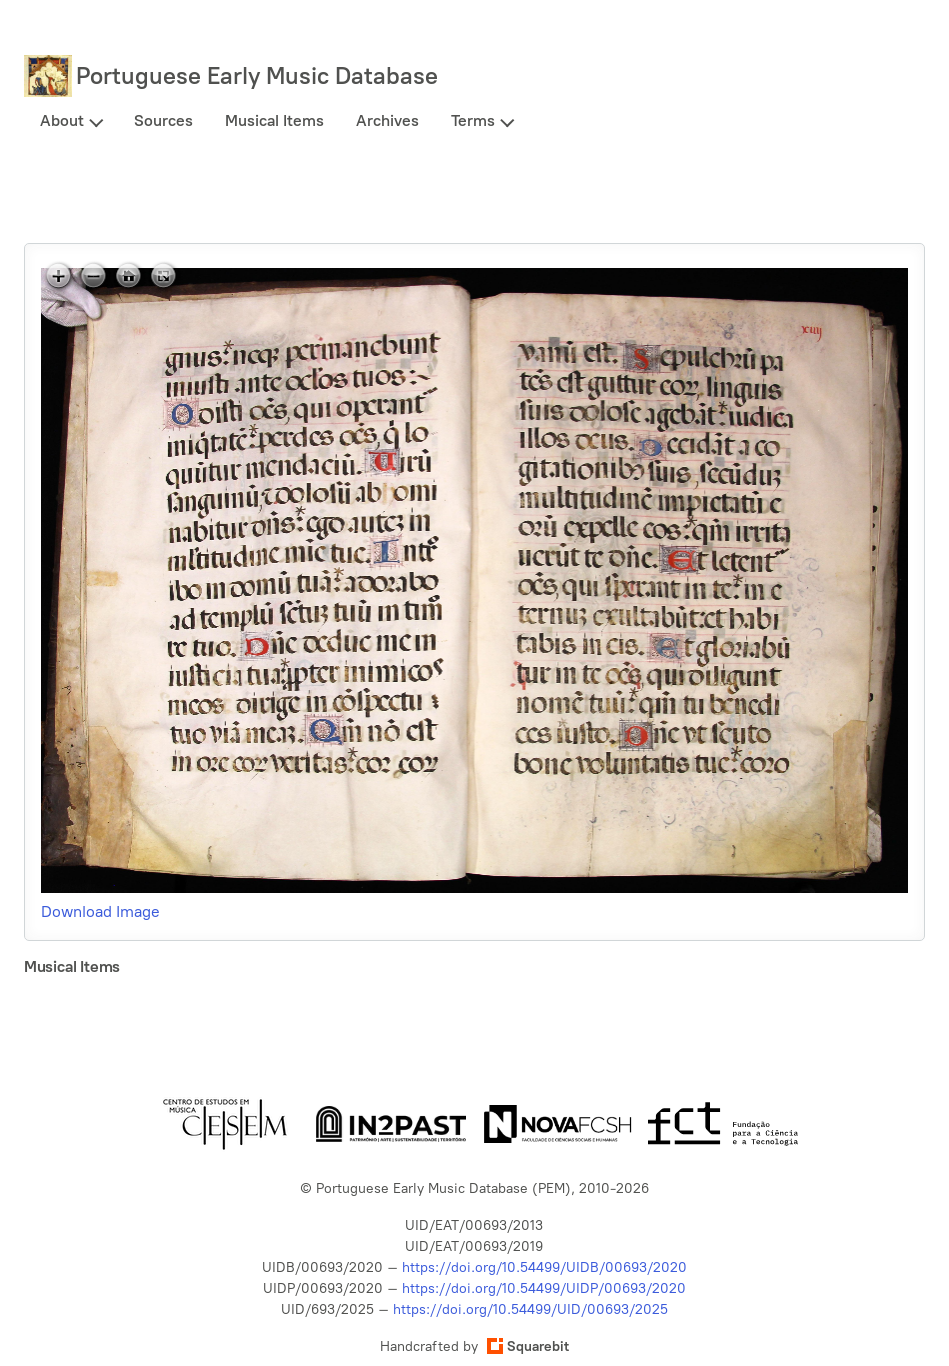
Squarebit (528, 1346)
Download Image (100, 911)
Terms (473, 120)
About (62, 120)
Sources (163, 120)
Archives (387, 120)
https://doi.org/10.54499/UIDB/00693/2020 (544, 1267)
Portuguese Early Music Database (257, 75)
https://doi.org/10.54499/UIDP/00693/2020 (544, 1288)
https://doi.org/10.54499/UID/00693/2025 (530, 1309)
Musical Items (274, 120)
